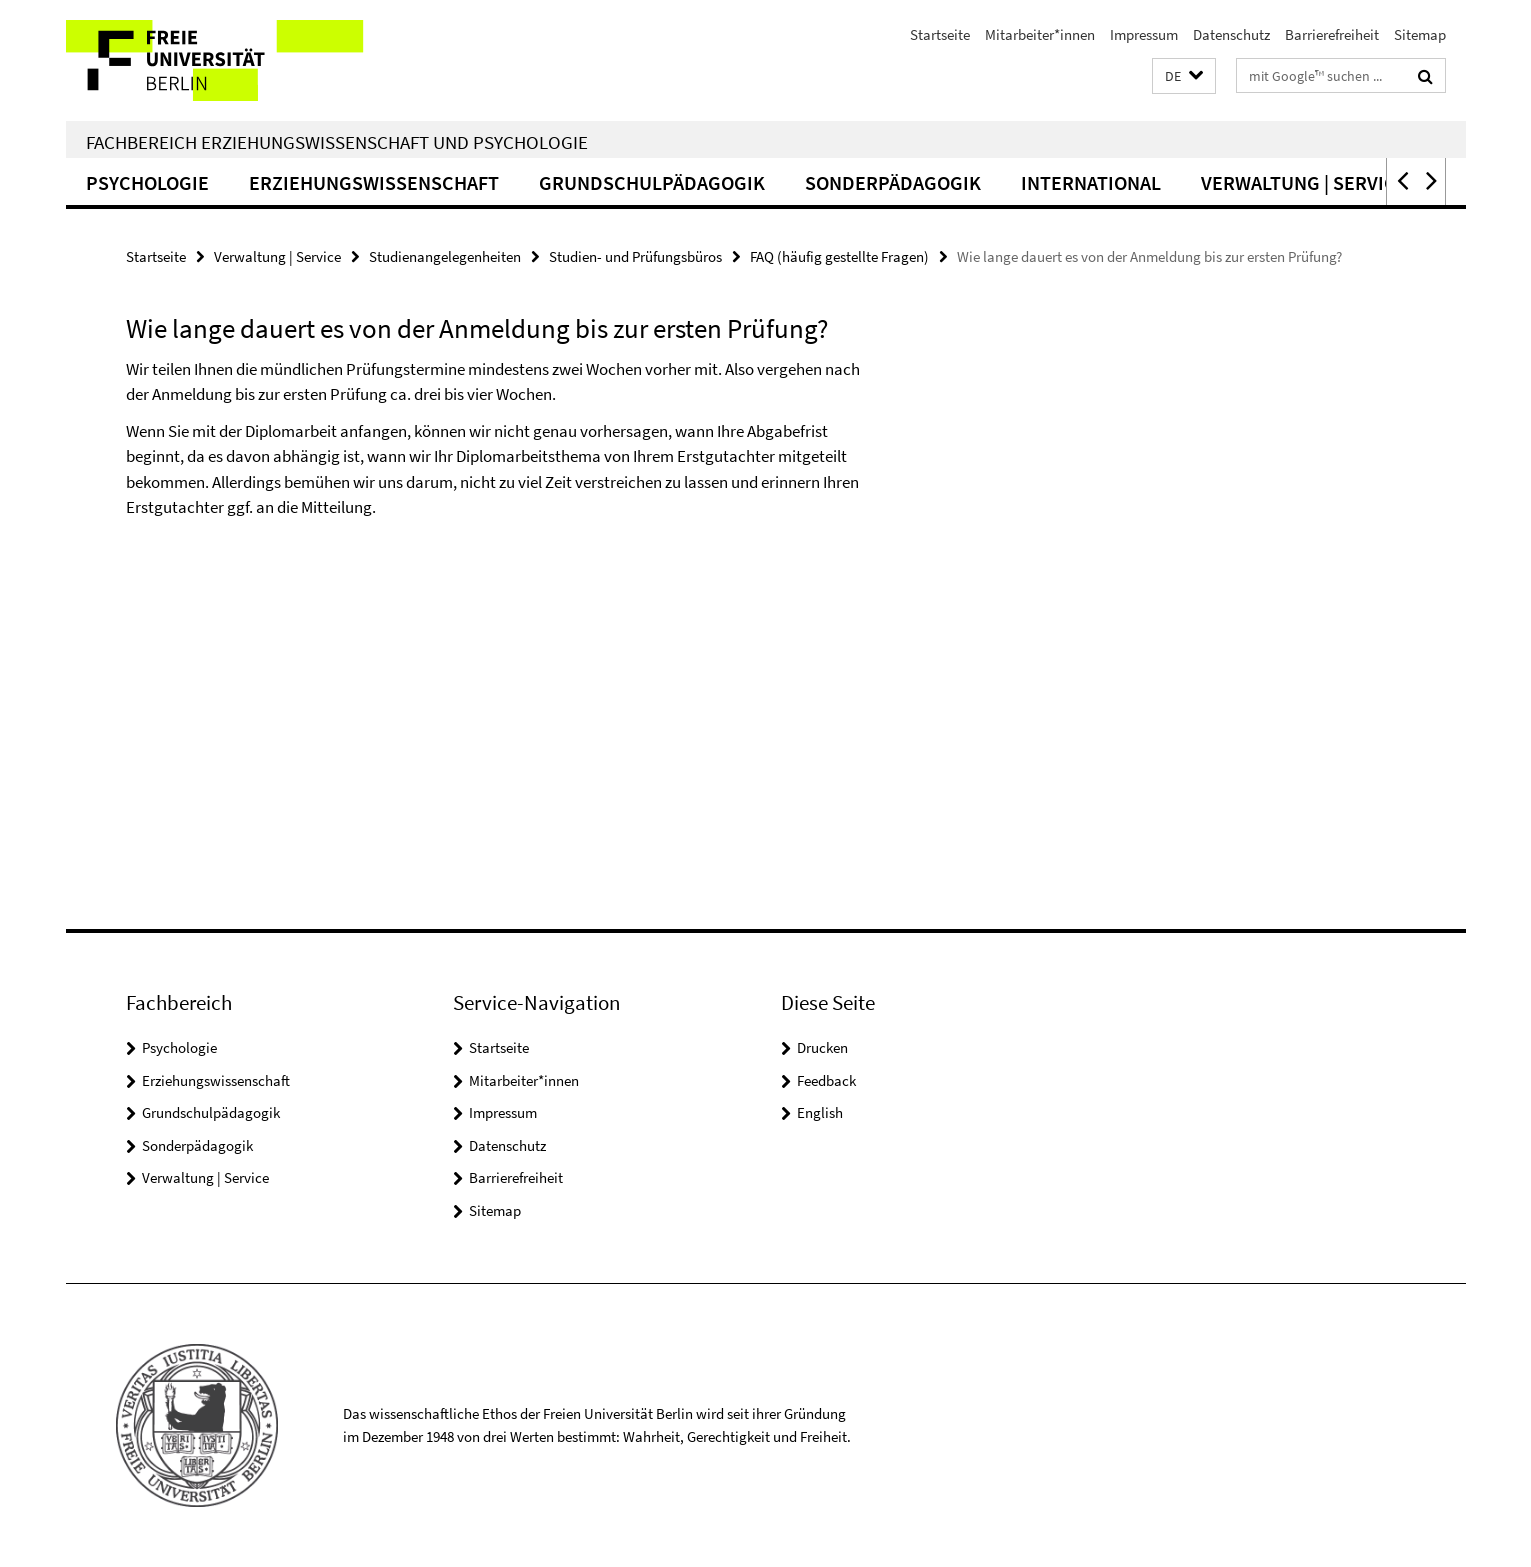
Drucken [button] (822, 1047)
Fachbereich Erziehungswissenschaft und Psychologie (337, 142)
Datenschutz (1231, 34)
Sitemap (1420, 34)
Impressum (1144, 34)
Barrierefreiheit (1332, 34)
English (820, 1112)
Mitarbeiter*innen (1040, 34)
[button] (1184, 76)
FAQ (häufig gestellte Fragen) (839, 256)
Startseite (940, 34)
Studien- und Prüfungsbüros (635, 256)
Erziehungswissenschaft (374, 182)
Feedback (826, 1080)
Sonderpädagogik (893, 182)
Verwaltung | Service (1304, 182)
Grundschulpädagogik (652, 182)
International (1091, 182)
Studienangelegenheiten (445, 256)
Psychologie (147, 182)
